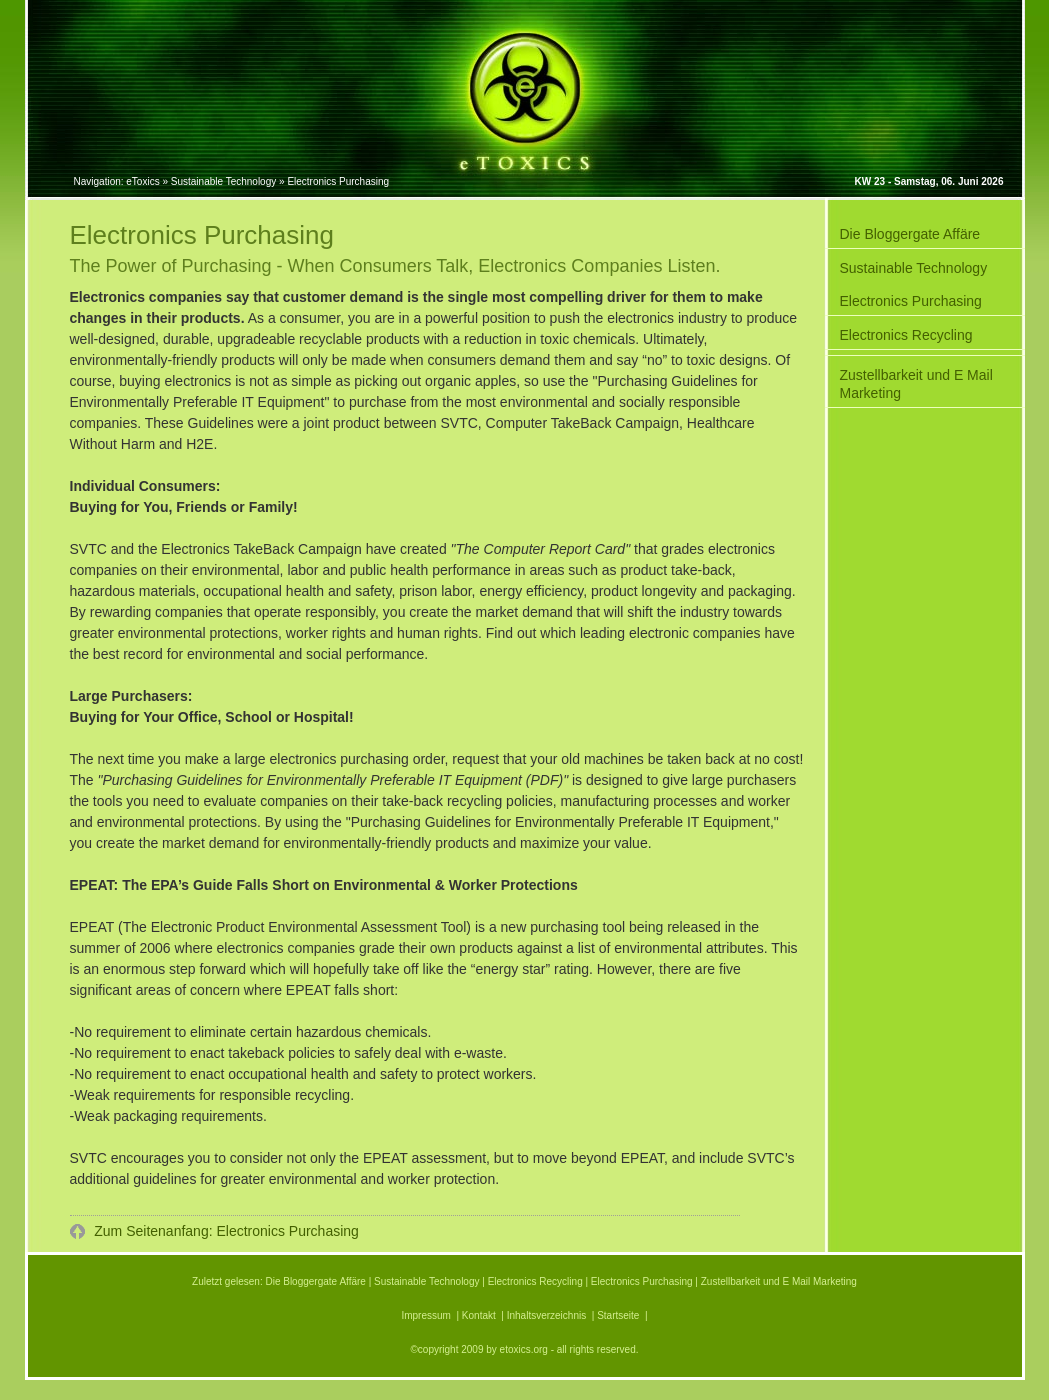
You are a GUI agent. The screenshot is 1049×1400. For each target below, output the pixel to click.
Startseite (618, 1315)
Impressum (425, 1315)
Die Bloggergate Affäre (910, 234)
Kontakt (479, 1315)
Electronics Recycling (906, 335)
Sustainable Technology (914, 268)
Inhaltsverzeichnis (546, 1315)
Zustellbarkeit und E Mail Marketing (916, 384)
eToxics (142, 181)
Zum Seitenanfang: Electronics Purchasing (224, 1231)
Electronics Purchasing (911, 301)
